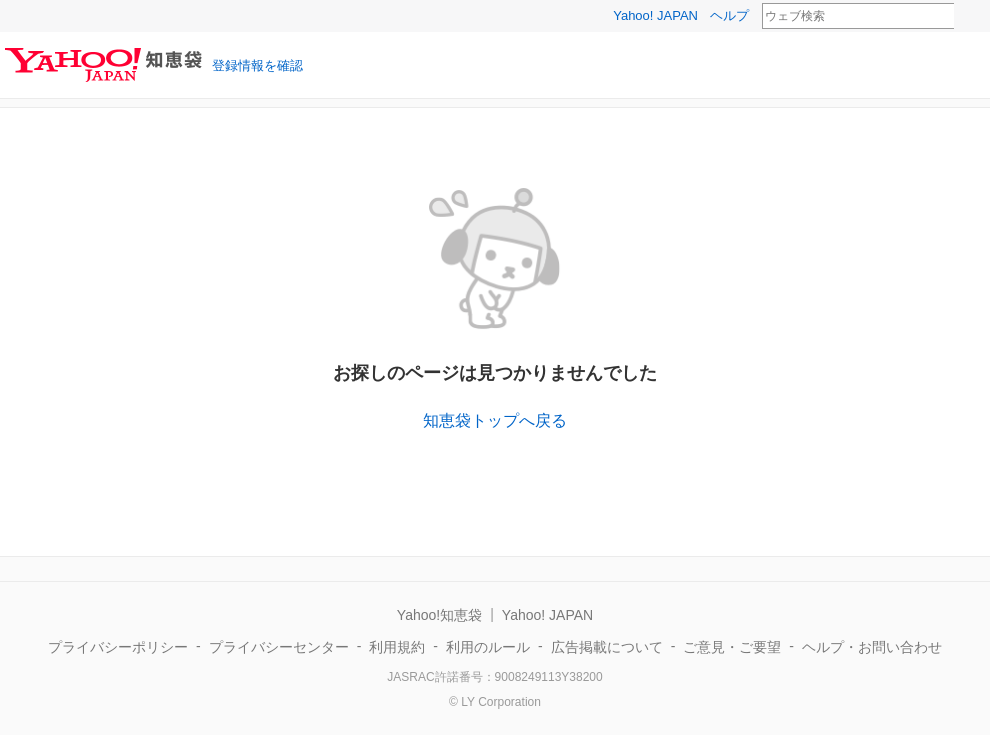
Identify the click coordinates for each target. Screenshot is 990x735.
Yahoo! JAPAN (655, 15)
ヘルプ (729, 15)
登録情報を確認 (257, 65)
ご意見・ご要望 (732, 647)
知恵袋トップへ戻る (495, 420)
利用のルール (488, 647)
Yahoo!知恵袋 (439, 615)
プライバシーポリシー (118, 647)
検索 (967, 17)
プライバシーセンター (279, 647)
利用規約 (397, 647)
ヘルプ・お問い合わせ (872, 647)
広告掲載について (607, 647)
